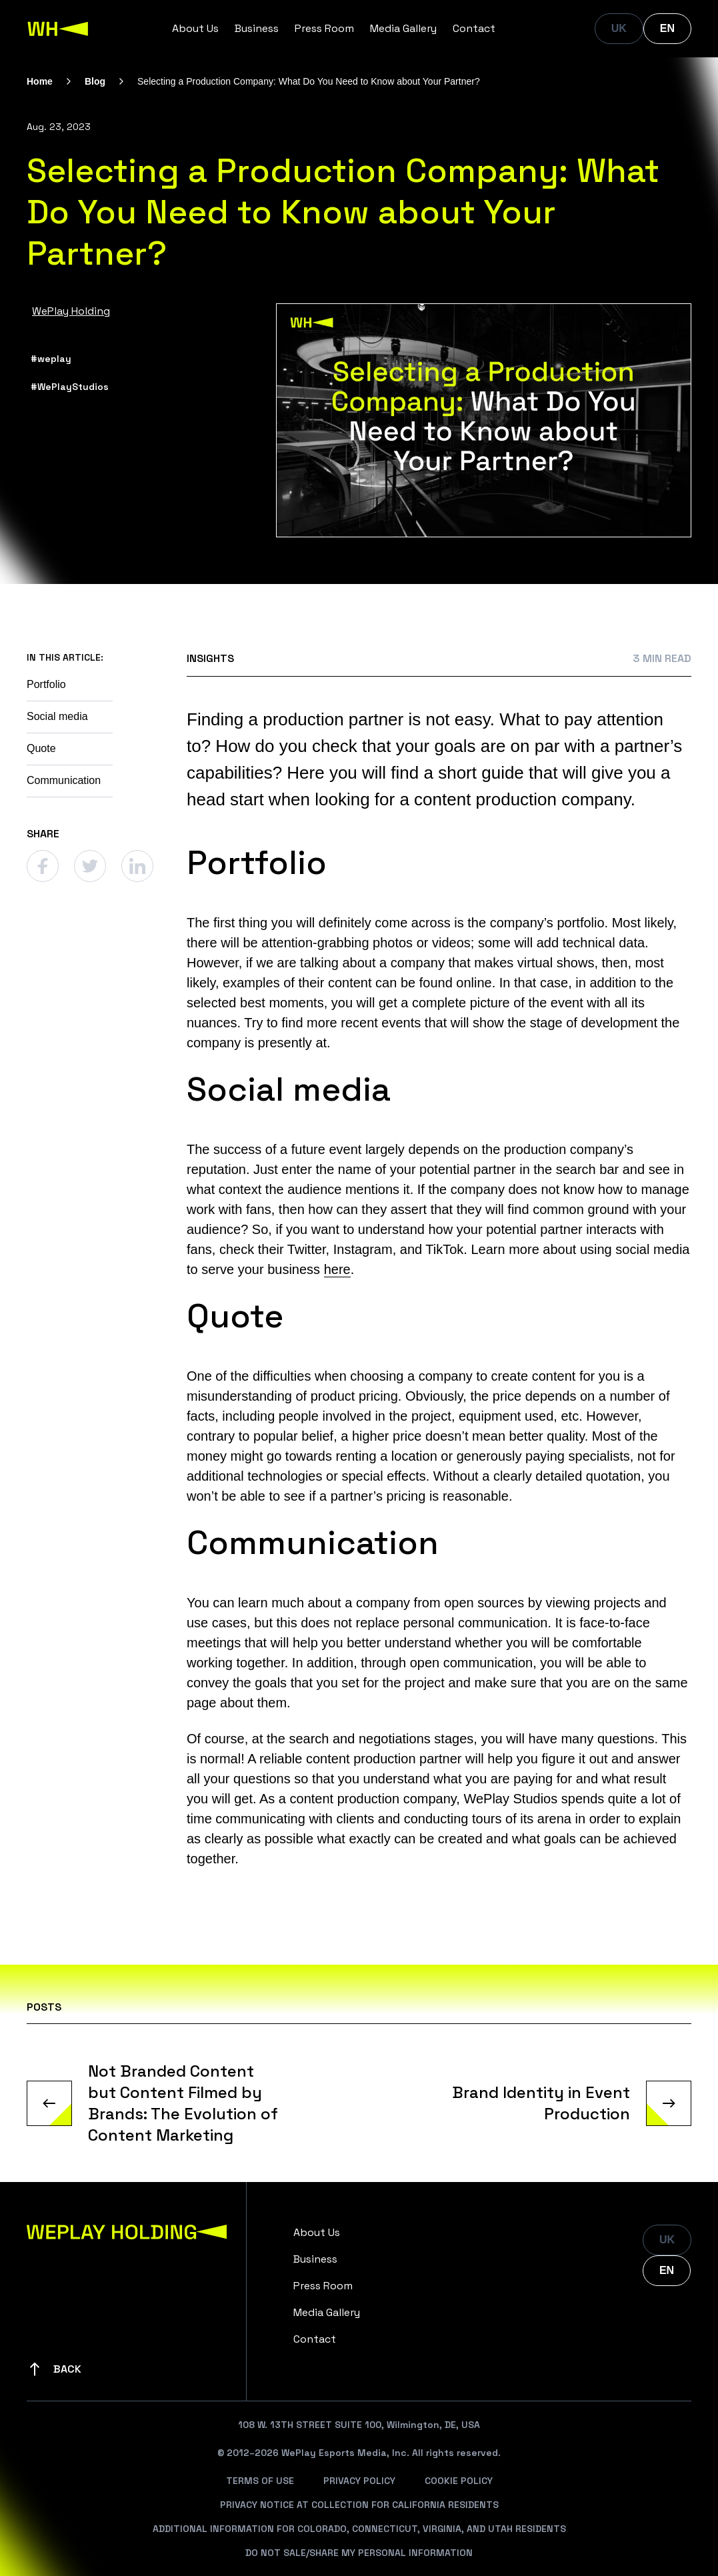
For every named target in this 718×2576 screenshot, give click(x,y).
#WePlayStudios (70, 387)
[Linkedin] (137, 866)
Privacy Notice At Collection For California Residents (359, 2505)
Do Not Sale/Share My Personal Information (359, 2553)
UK (619, 28)
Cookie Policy (459, 2481)
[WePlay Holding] (58, 28)
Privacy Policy (359, 2481)
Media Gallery (403, 28)
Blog (95, 81)
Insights (210, 658)
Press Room (324, 28)
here (337, 1269)
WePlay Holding (71, 311)
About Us (195, 28)
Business (257, 28)
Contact (474, 28)
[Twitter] (90, 866)
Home (40, 81)
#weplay (51, 359)
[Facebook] (43, 866)
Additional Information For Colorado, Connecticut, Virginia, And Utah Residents (359, 2529)
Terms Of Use (260, 2481)
